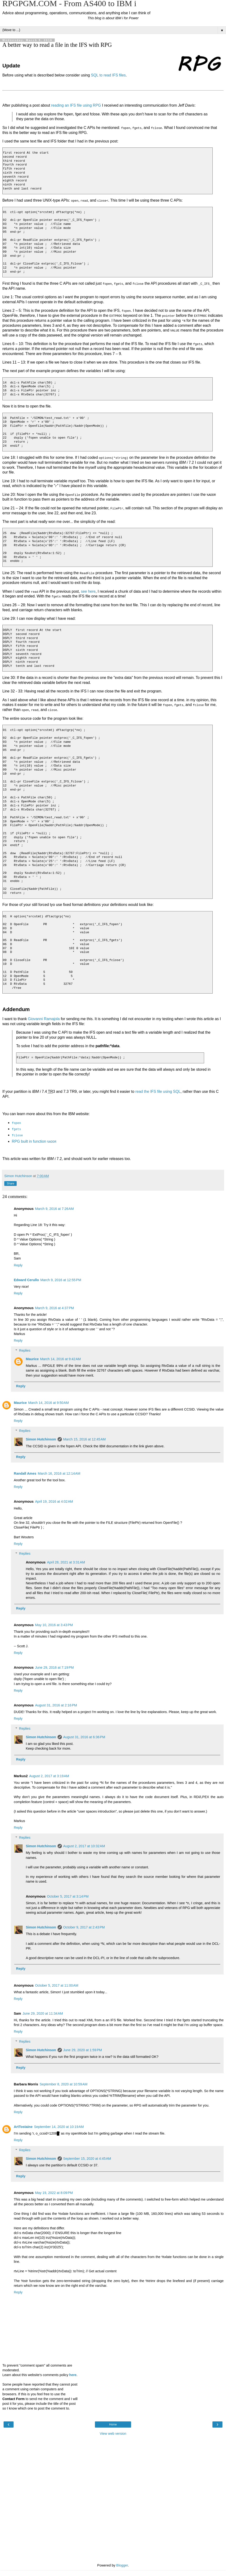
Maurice (32, 1358)
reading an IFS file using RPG (76, 105)
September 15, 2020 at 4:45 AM (87, 2158)
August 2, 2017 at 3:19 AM (49, 1775)
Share (10, 1183)
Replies (24, 1350)
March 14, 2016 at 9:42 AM (60, 1358)
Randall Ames (25, 1473)
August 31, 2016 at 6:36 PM (84, 1736)
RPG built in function (34, 1141)
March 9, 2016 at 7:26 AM (54, 1208)
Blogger (122, 2565)
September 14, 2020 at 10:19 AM (59, 2126)
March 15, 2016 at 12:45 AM (84, 1439)
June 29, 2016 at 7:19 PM (54, 1667)
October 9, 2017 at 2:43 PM (84, 1927)
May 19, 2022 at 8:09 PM (54, 2192)
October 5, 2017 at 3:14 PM (68, 1896)
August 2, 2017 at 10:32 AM (84, 1845)
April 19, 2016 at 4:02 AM (54, 1501)
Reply (18, 1264)
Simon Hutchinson (41, 1439)
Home (113, 2423)
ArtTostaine (23, 2126)
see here (88, 591)
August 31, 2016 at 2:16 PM (56, 1704)
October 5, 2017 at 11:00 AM (56, 1985)
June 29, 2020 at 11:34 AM (42, 2013)
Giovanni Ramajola (44, 1018)
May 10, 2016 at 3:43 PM (54, 1624)
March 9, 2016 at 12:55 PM (60, 1279)
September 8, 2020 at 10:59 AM (63, 2084)
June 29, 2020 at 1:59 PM (82, 2049)
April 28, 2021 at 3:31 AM (66, 1561)
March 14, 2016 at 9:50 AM (48, 1402)
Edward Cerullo (26, 1279)
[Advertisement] (113, 2461)
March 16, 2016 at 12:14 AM (59, 1473)
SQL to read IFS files (108, 75)
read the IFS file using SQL (158, 1091)
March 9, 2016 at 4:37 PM (54, 1307)
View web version (113, 2433)
